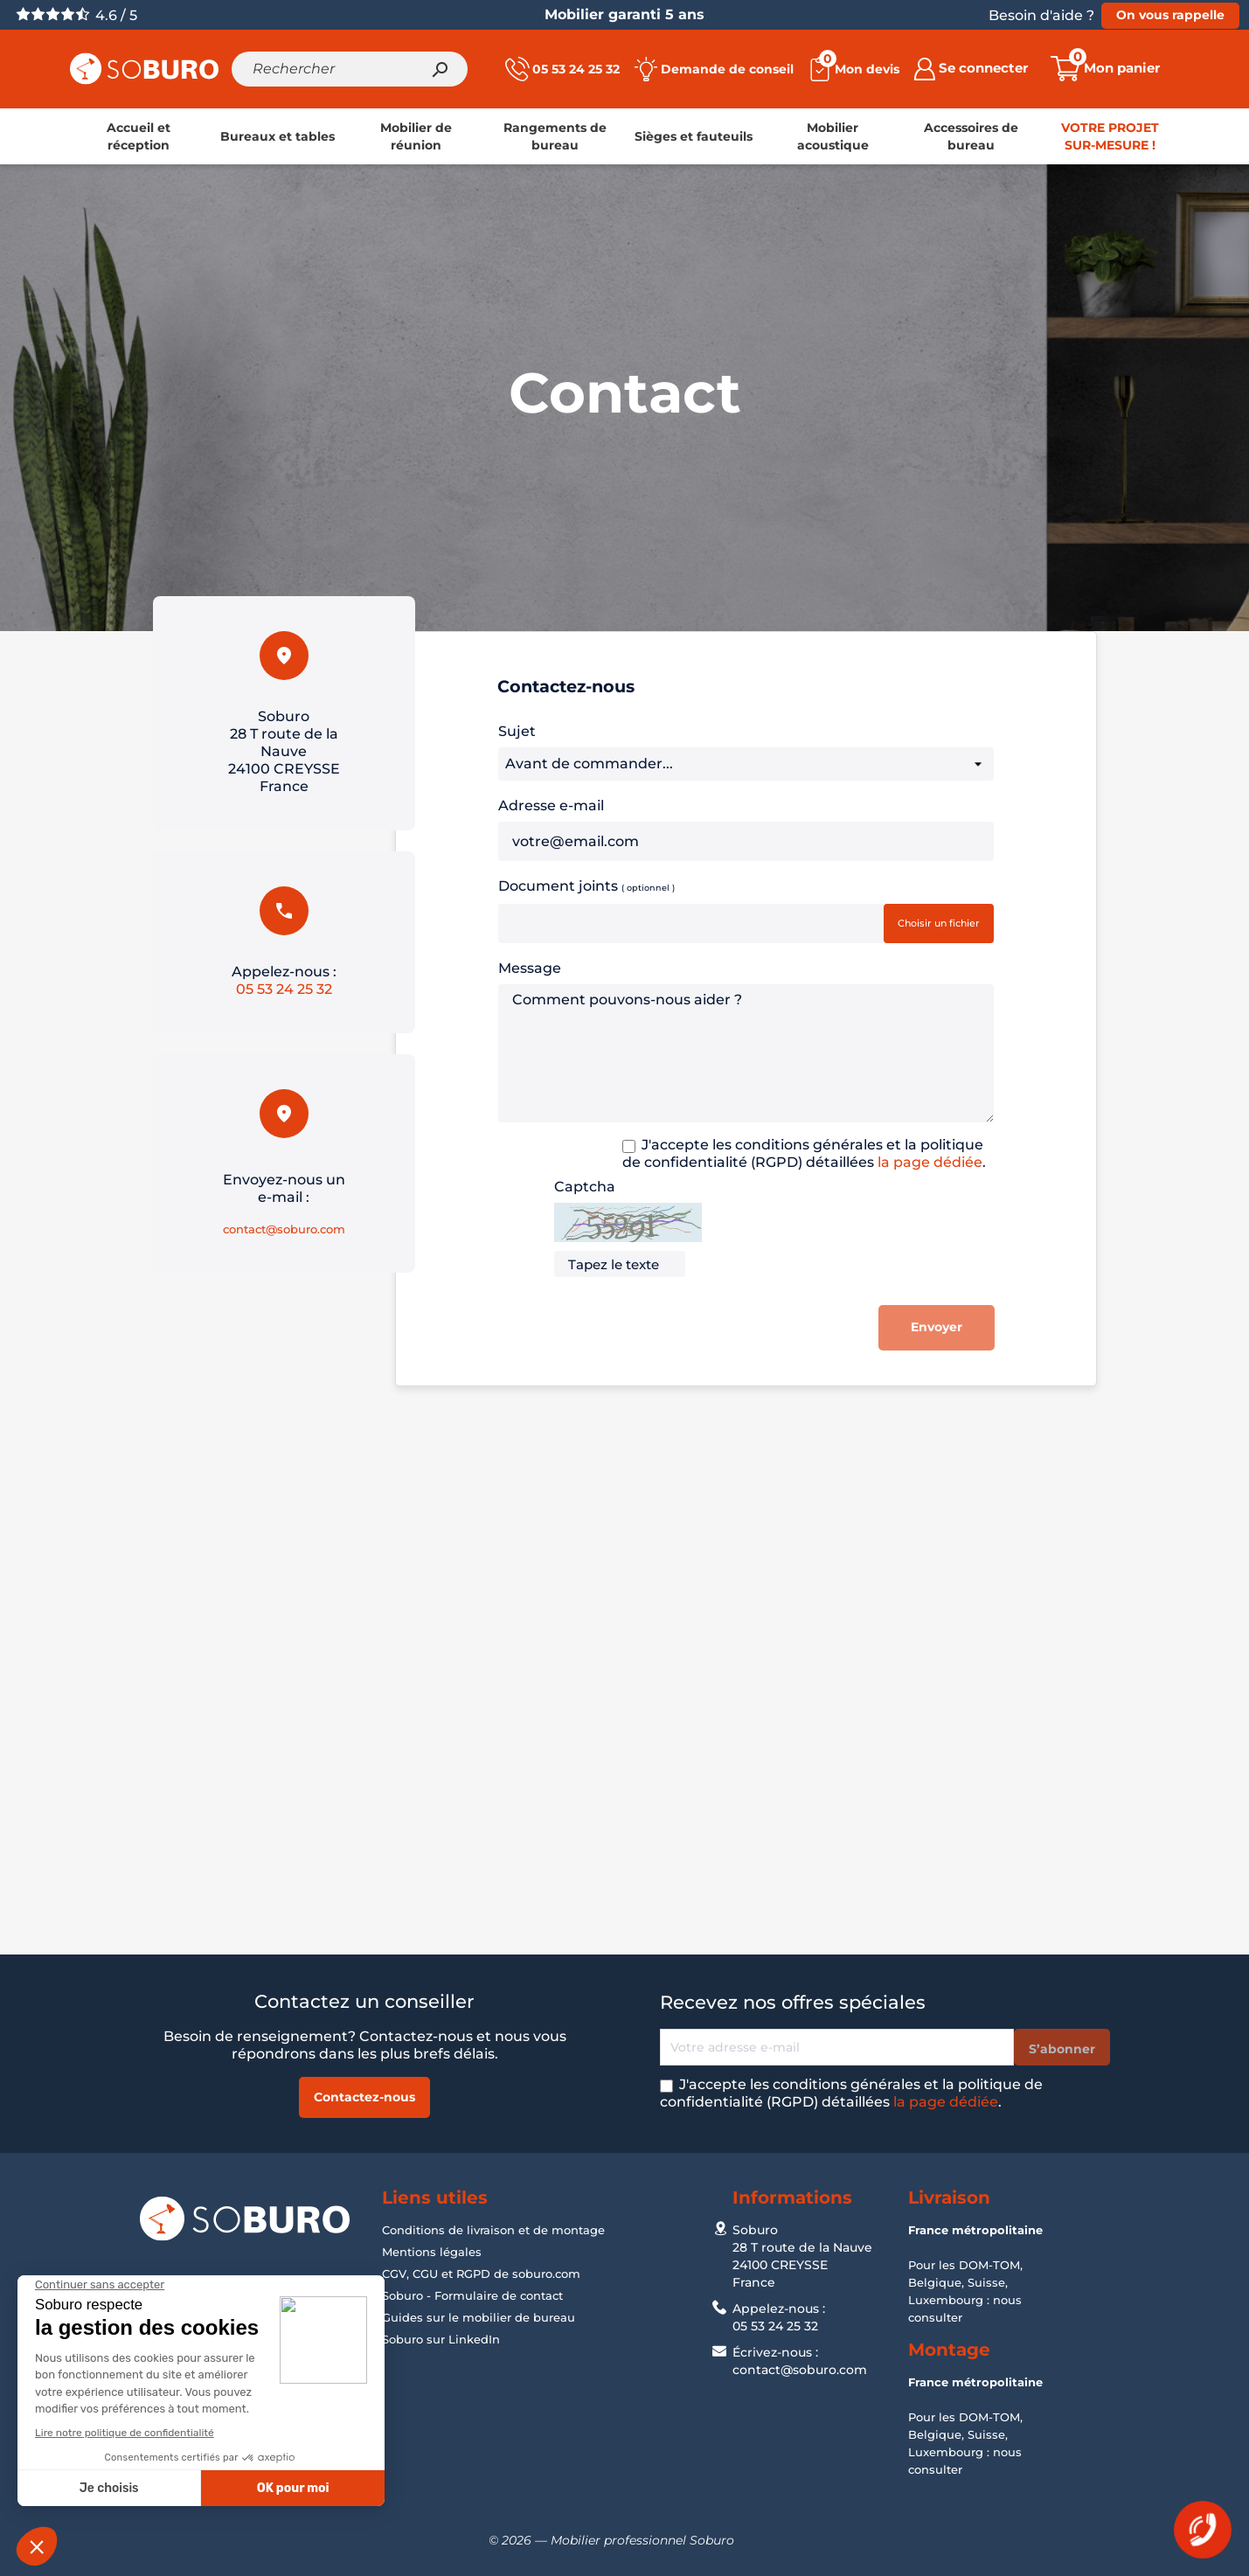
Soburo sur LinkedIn (441, 2339)
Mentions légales (432, 2252)
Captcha (584, 1186)
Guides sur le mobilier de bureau (478, 2317)
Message (529, 968)
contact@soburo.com (284, 1229)
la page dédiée (930, 1162)
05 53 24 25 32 (284, 989)
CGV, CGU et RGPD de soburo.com (481, 2274)
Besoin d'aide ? (1041, 15)
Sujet (517, 731)
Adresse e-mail (551, 805)
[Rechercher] (350, 69)
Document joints (586, 885)
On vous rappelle (1170, 15)
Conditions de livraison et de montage (493, 2230)
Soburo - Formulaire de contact (472, 2295)
